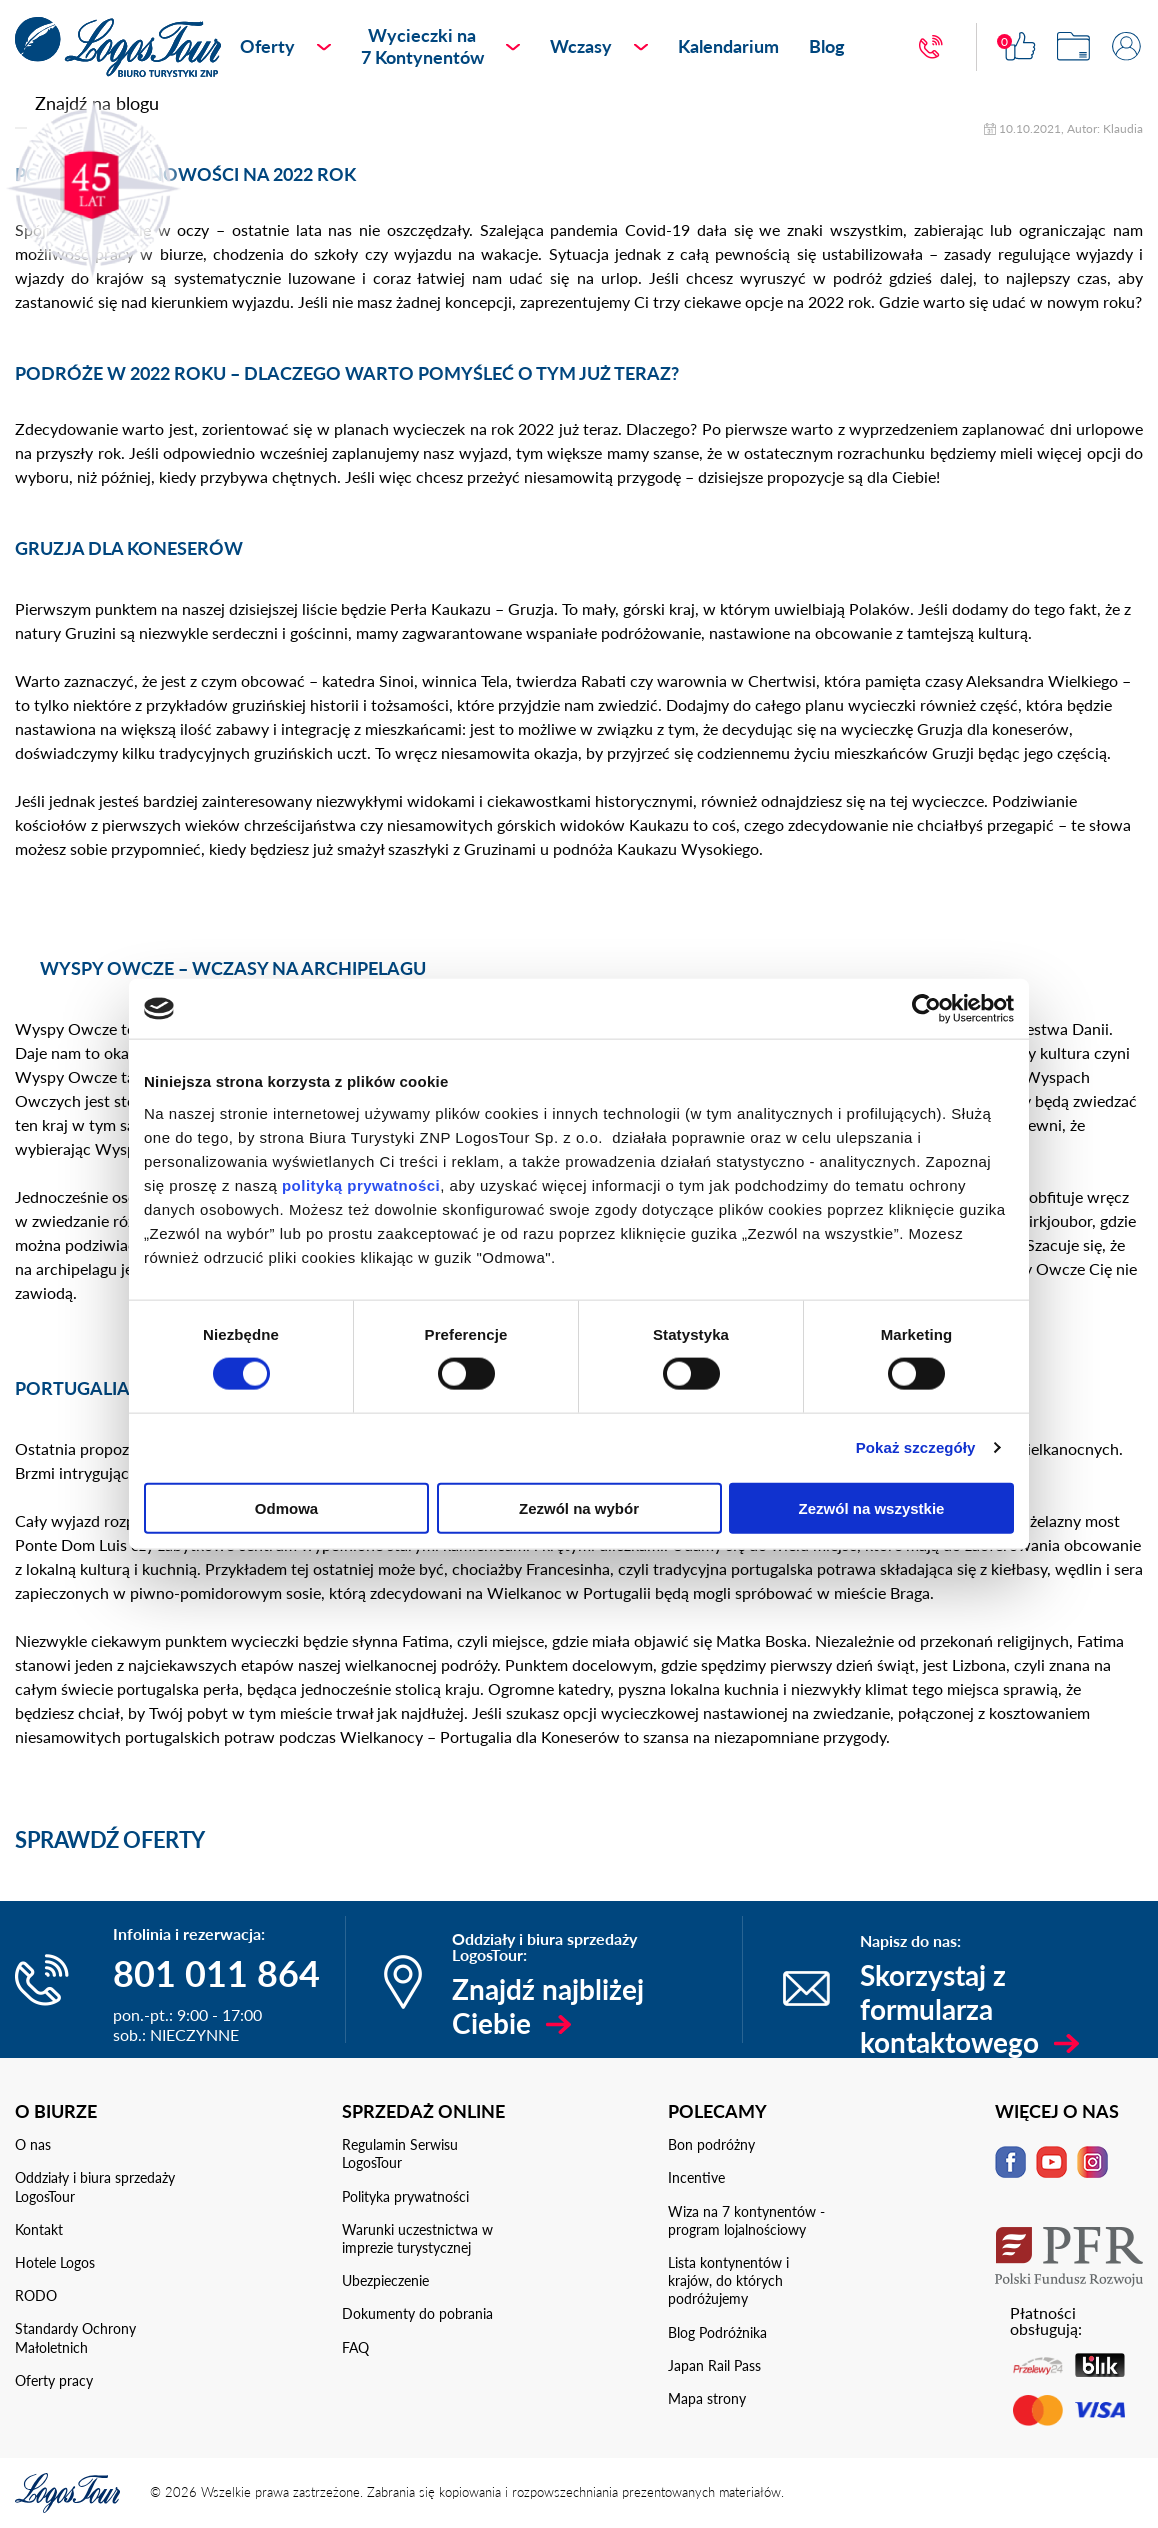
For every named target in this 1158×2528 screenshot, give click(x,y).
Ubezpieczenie (385, 2280)
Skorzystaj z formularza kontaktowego (949, 2008)
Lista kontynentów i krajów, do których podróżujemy (728, 2280)
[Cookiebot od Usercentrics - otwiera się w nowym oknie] (926, 1009)
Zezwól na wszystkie (872, 1507)
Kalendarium (728, 46)
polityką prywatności (361, 1184)
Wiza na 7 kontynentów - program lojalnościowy (746, 2220)
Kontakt (39, 2229)
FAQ (355, 2347)
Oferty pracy (54, 2380)
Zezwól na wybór (579, 1507)
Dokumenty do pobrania (417, 2313)
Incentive (696, 2177)
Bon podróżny (711, 2144)
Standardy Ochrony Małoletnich (75, 2337)
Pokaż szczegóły (916, 1447)
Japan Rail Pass (714, 2365)
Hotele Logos (55, 2262)
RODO (36, 2295)
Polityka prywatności (405, 2196)
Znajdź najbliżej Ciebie (548, 2006)
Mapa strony (707, 2398)
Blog (827, 46)
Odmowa (286, 1507)
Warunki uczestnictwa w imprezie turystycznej (417, 2238)
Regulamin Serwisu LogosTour (400, 2153)
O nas (33, 2144)
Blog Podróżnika (717, 2332)
